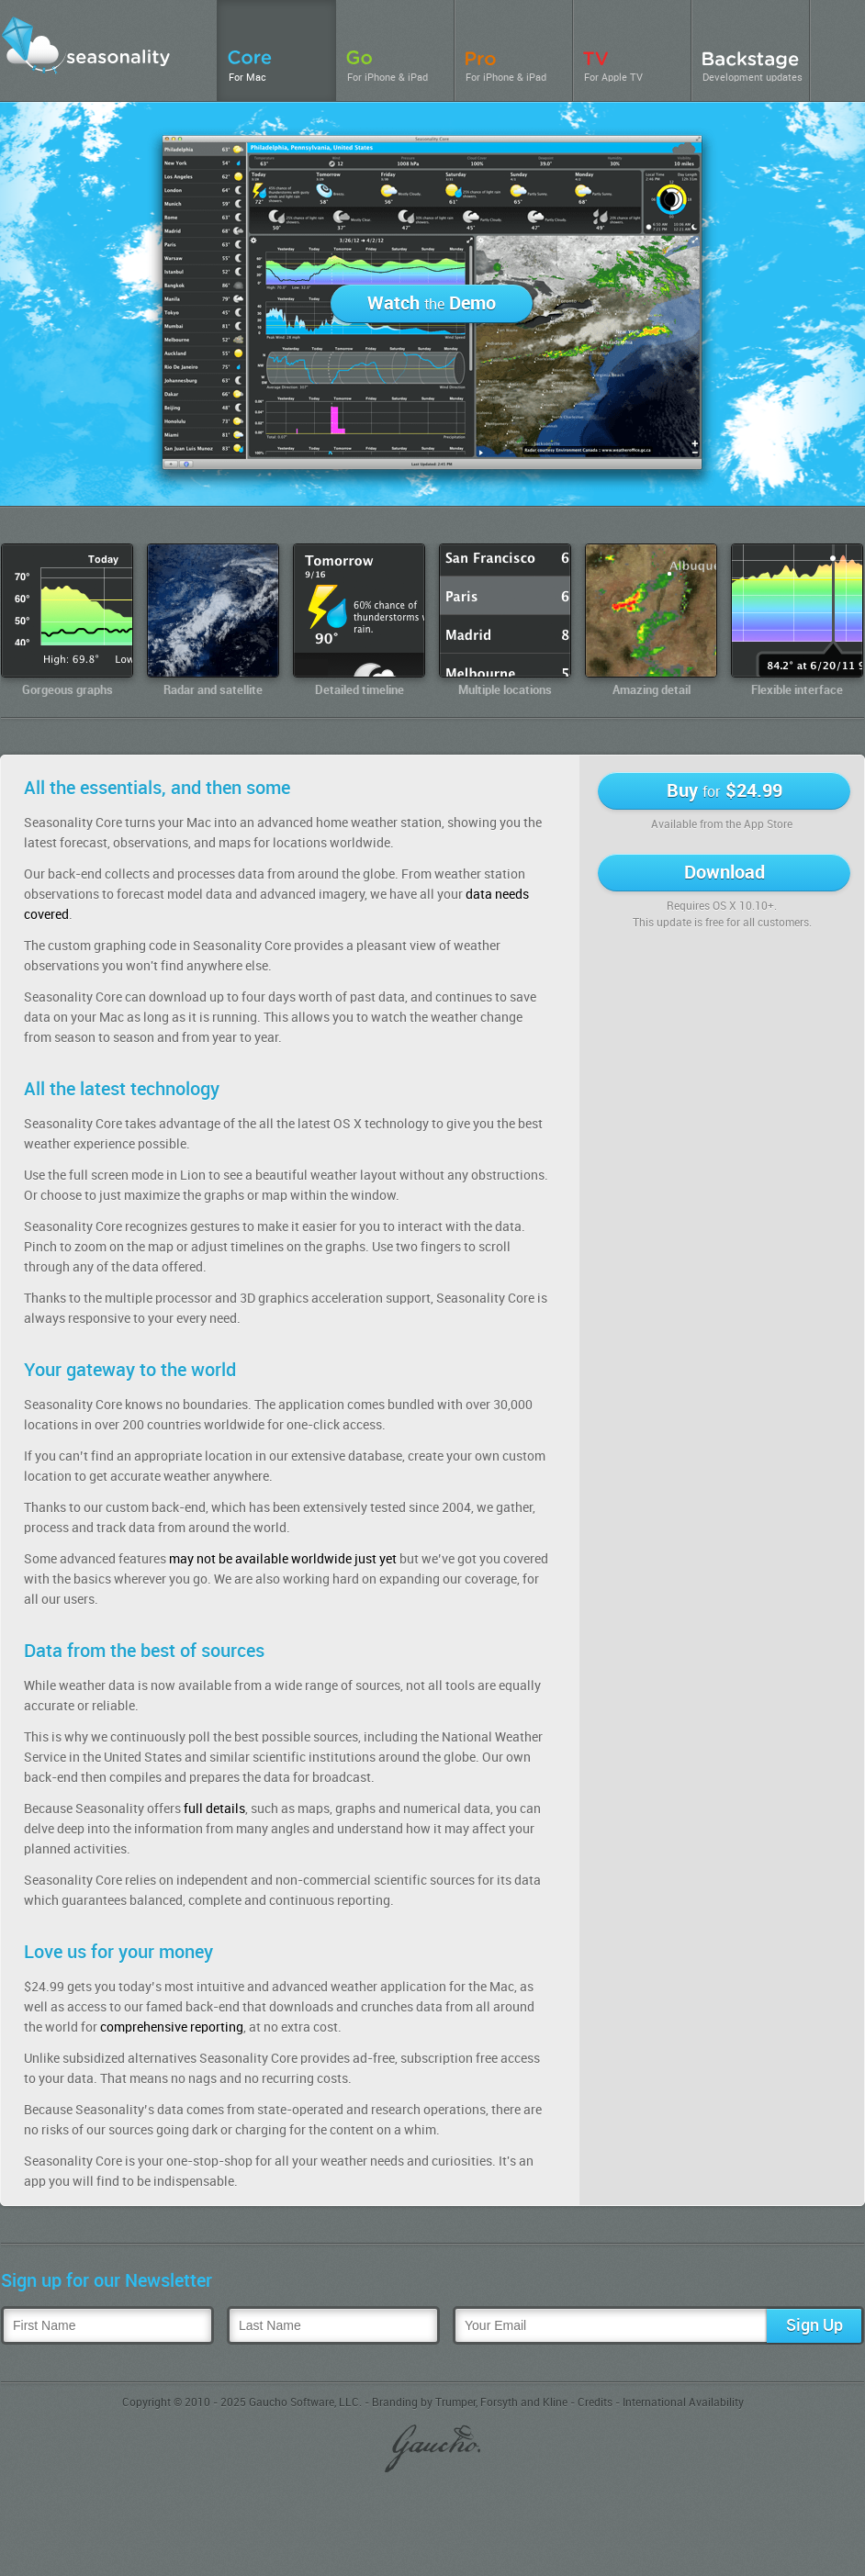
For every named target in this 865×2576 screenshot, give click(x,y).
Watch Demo (431, 304)
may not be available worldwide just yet (283, 1559)
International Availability (683, 2403)
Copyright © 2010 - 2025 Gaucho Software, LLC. (242, 2403)
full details (214, 1809)
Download (724, 873)
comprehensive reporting (171, 2027)
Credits (595, 2403)
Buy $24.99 (724, 791)
